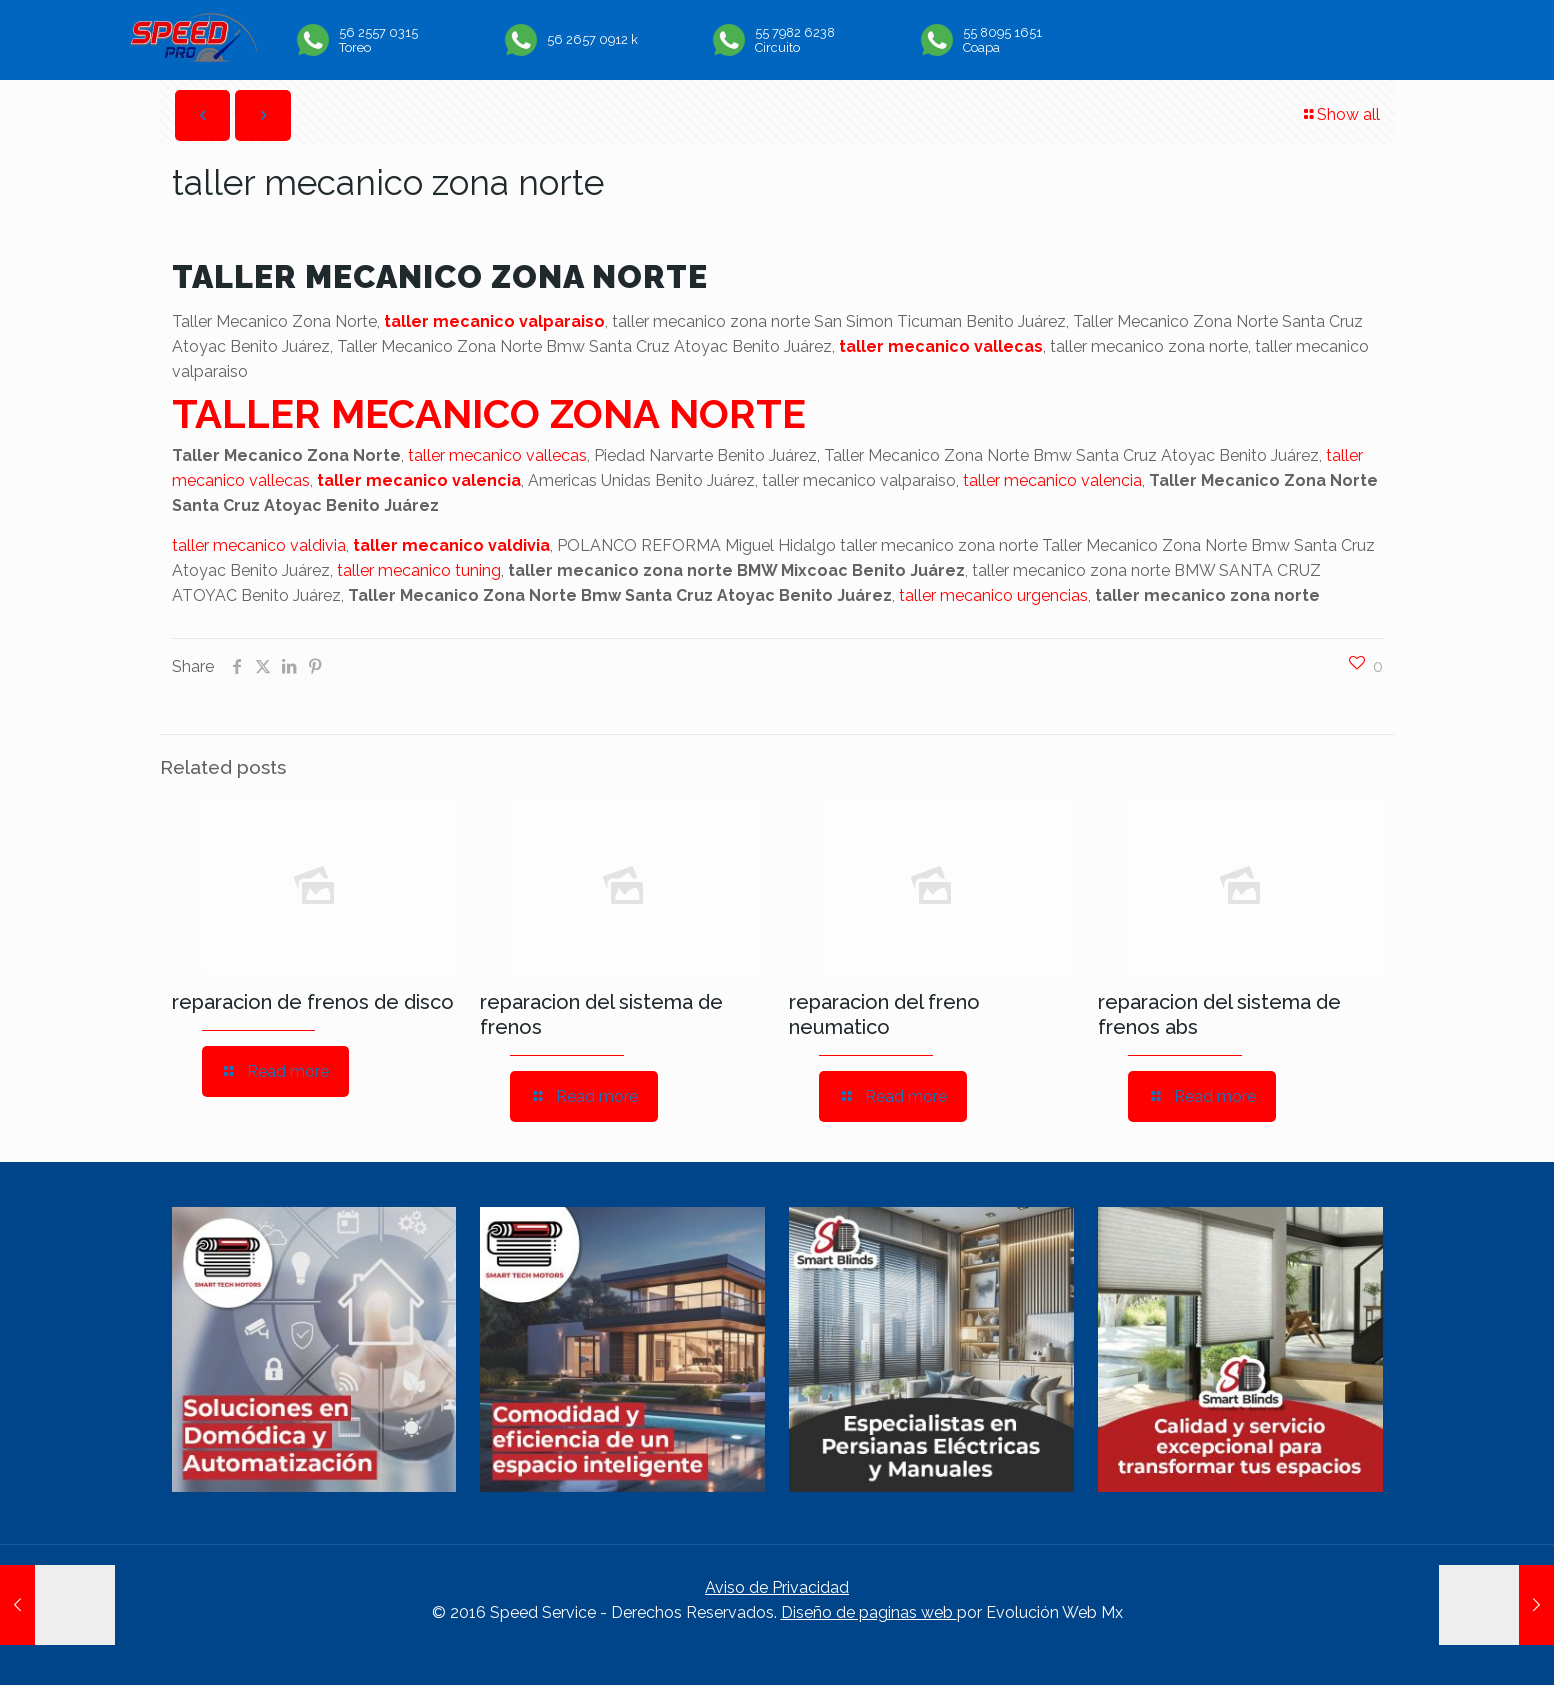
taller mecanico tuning (419, 570)
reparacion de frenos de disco (313, 1002)
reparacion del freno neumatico (884, 1014)
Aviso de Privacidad (777, 1587)
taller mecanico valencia (419, 480)
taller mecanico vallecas (941, 346)
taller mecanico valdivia (259, 545)
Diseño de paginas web (869, 1612)
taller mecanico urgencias (993, 595)
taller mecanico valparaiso (494, 321)
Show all (1340, 114)
